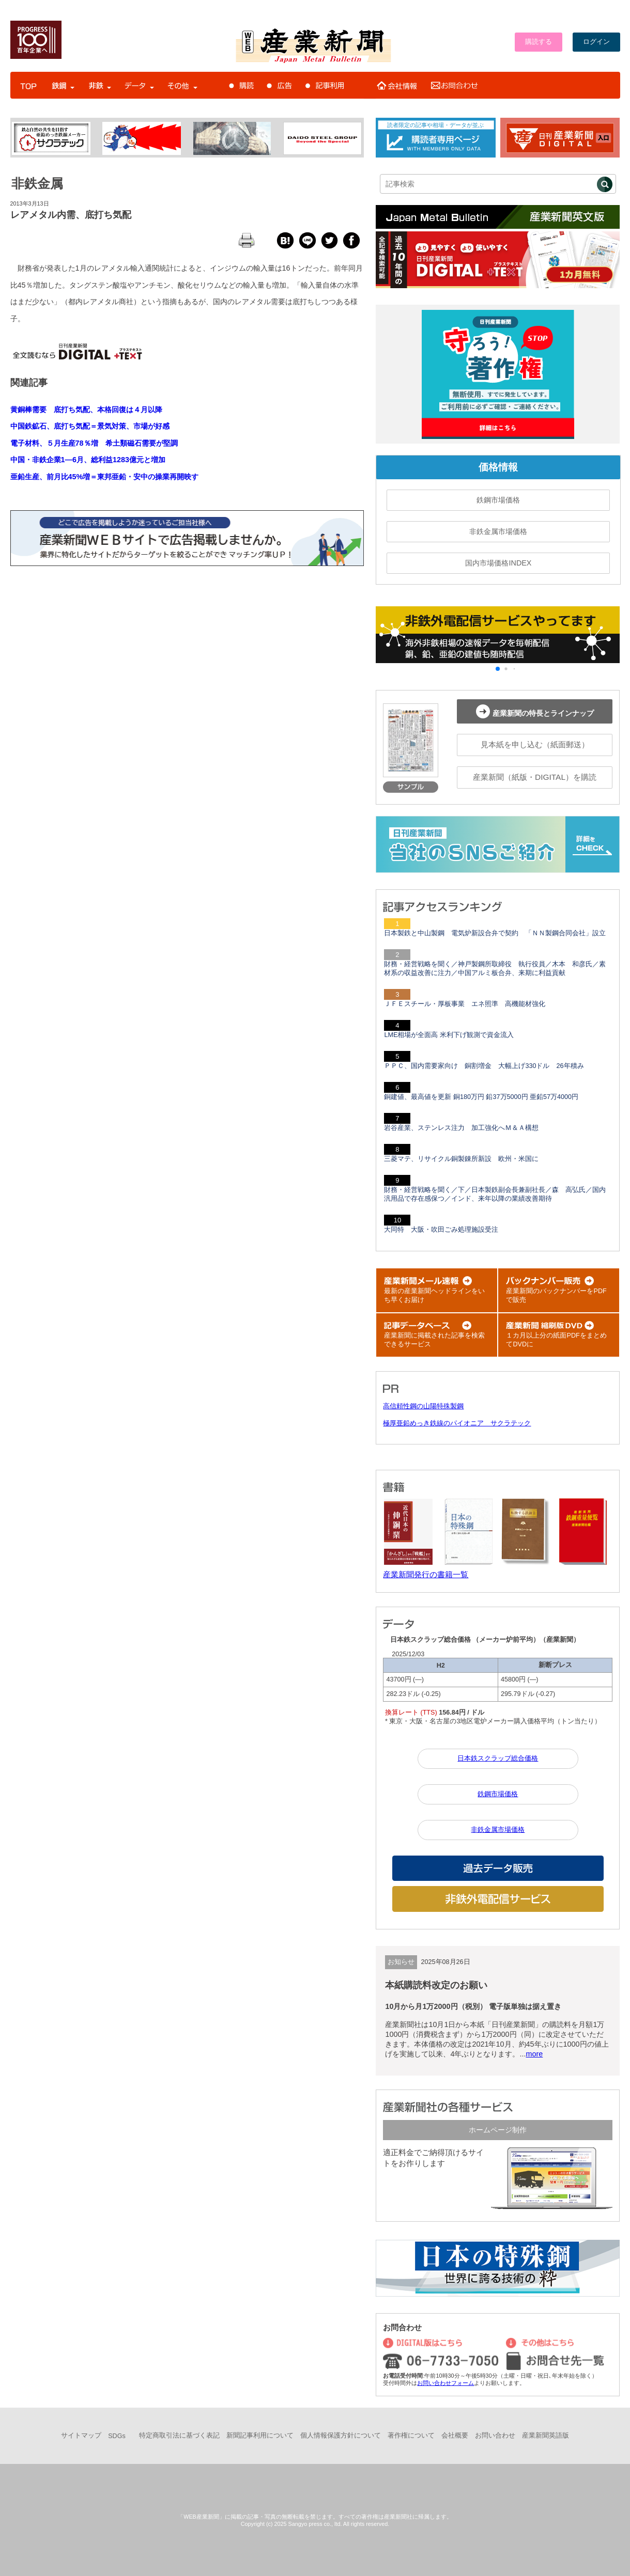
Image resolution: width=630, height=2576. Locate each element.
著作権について (411, 2435)
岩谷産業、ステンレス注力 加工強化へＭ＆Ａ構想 (461, 1128)
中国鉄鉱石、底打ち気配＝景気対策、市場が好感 (90, 426)
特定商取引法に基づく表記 (179, 2435)
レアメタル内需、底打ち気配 (70, 215)
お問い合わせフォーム (445, 2383)
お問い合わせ (495, 2435)
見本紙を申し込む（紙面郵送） (535, 744)
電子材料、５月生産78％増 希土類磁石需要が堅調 (94, 443)
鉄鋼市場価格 (498, 500)
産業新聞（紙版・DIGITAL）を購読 (534, 777)
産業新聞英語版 (545, 2435)
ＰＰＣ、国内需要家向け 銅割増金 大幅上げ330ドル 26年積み (483, 1066)
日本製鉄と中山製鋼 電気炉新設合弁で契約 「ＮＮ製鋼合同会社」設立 (495, 933)
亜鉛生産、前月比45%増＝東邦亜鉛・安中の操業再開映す (104, 477)
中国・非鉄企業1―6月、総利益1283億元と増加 (87, 459)
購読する (538, 41)
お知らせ (401, 1962)
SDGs (117, 2436)
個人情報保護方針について (340, 2435)
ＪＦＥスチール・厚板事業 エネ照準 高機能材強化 (464, 1004)
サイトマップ (81, 2435)
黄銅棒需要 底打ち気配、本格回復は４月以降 (86, 409)
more (534, 2054)
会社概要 (454, 2435)
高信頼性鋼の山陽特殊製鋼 (423, 1406)
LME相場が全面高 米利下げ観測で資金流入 (448, 1035)
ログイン (596, 41)
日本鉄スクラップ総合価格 (497, 1758)
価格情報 (498, 467)
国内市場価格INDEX (498, 563)
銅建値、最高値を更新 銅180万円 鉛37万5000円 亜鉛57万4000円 (481, 1097)
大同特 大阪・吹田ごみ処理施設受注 (441, 1229)
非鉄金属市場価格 (498, 531)
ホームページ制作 (498, 2130)
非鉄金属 (37, 183)
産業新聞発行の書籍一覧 (425, 1574)
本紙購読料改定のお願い (436, 1985)
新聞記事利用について (260, 2435)
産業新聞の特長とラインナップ (535, 711)
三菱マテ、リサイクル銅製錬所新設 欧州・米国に (461, 1159)
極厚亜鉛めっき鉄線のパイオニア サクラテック (457, 1423)
